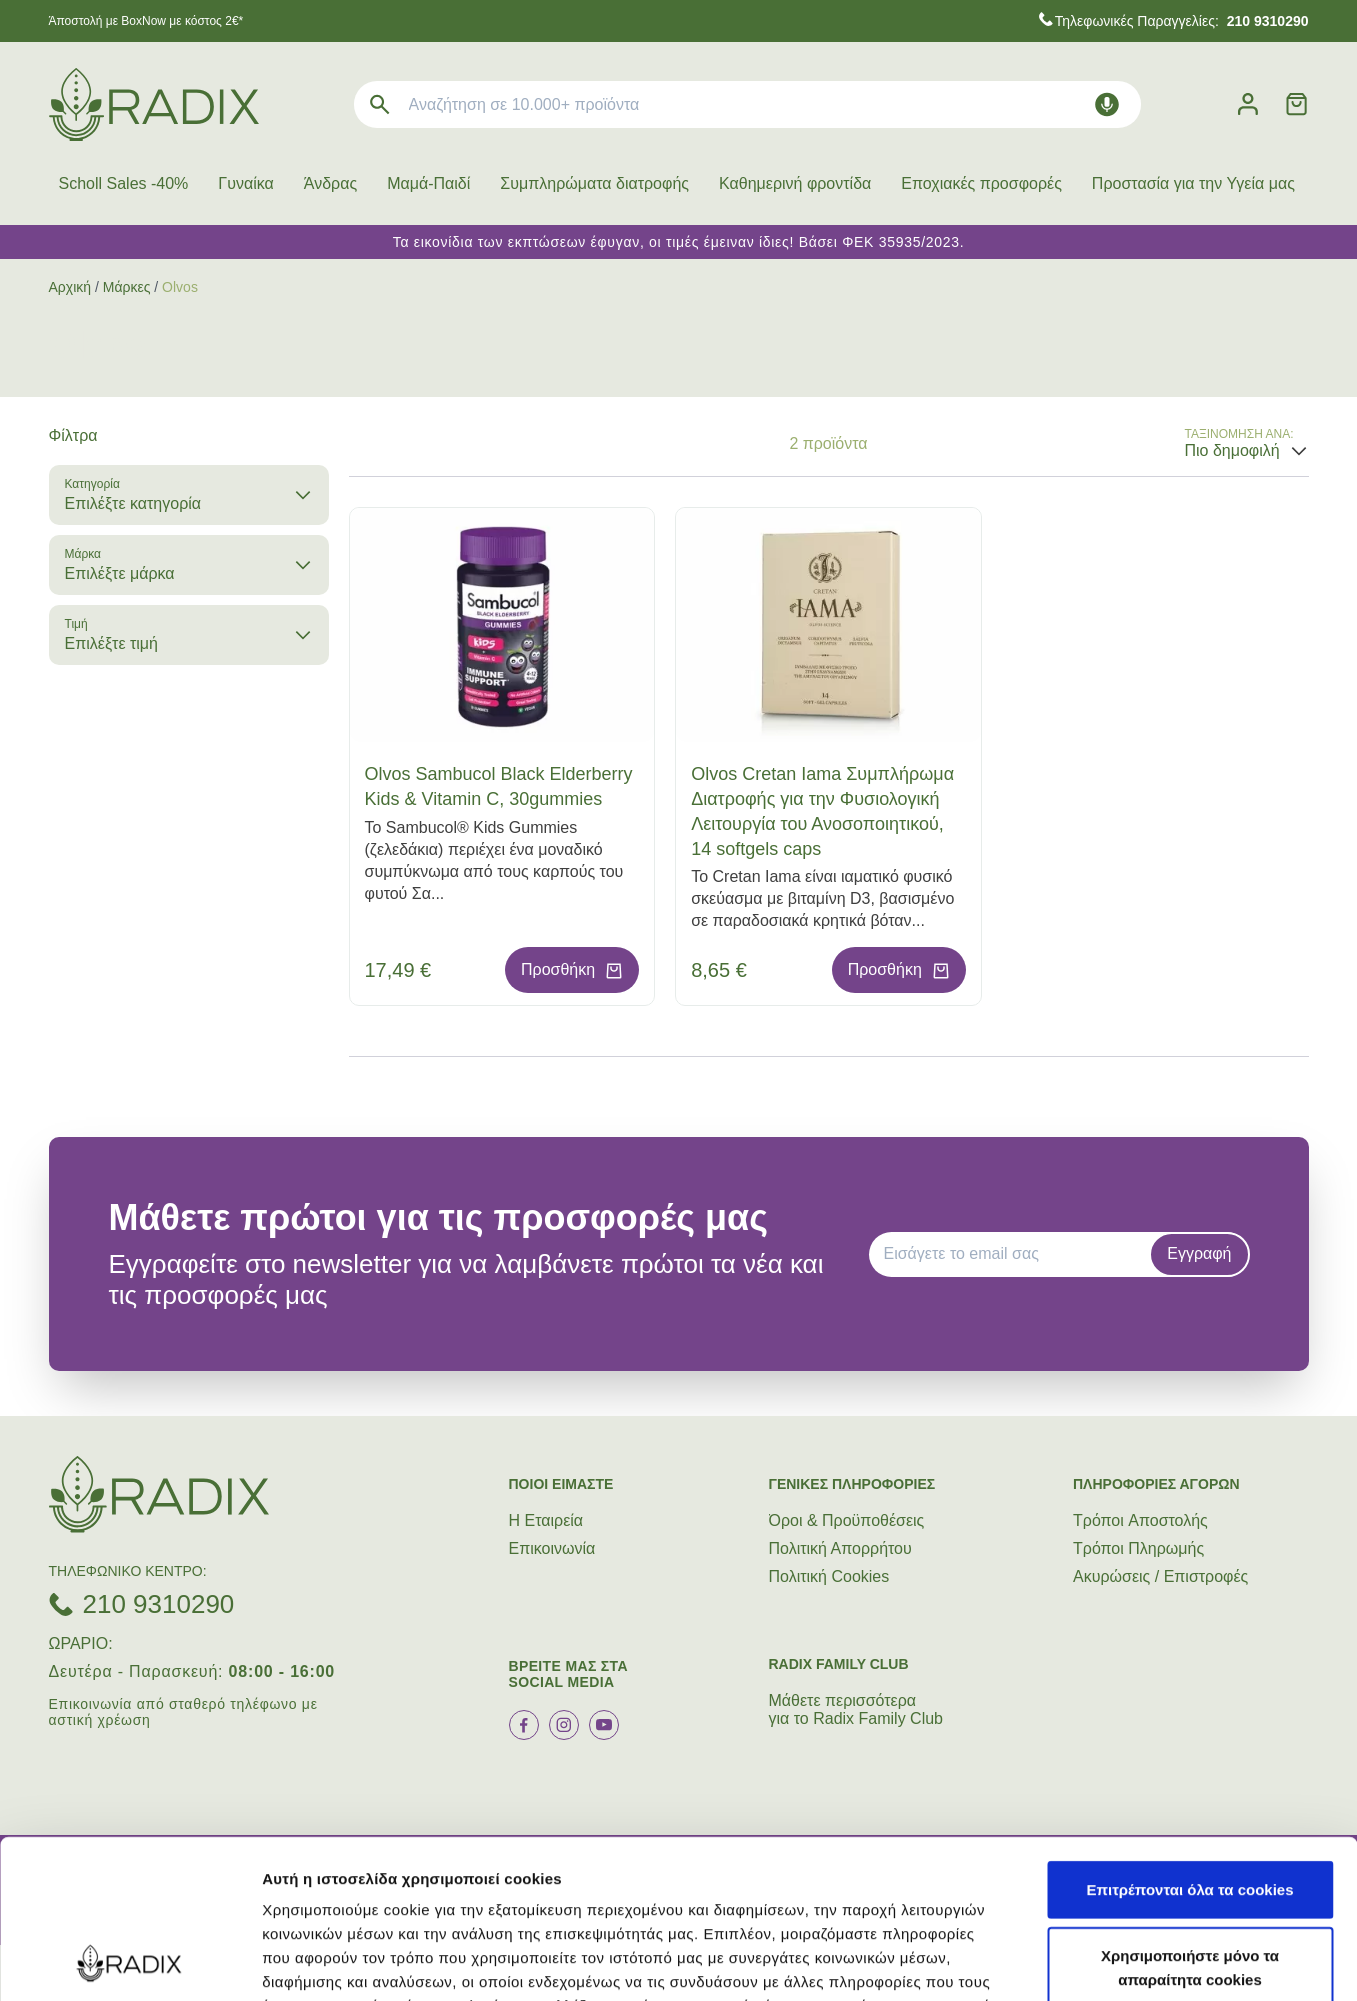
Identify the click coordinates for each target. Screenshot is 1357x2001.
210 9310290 (159, 1604)
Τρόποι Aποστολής (1140, 1520)
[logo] (154, 104)
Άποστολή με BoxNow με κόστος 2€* (146, 21)
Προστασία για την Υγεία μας (1193, 183)
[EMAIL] (1017, 1254)
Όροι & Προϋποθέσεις (847, 1520)
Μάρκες (127, 287)
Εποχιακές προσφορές (981, 183)
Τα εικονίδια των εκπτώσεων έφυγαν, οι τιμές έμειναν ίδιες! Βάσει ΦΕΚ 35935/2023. (679, 242)
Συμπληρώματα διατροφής (594, 183)
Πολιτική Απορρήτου (840, 1548)
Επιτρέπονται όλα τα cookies (1189, 1740)
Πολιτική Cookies (829, 1576)
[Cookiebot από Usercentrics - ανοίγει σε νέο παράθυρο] (129, 1962)
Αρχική (70, 287)
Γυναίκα (245, 183)
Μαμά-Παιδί (428, 183)
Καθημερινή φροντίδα (795, 183)
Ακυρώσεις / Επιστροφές (1160, 1576)
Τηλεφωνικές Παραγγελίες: (1182, 21)
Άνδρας (330, 183)
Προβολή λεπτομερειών (1188, 1961)
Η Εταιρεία (546, 1520)
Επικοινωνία (552, 1548)
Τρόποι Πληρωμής (1138, 1548)
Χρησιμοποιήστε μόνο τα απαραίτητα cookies (1190, 1818)
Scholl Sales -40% (124, 183)
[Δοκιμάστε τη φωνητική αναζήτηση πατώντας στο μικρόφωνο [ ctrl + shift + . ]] (1107, 104)
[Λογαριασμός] (1248, 104)
